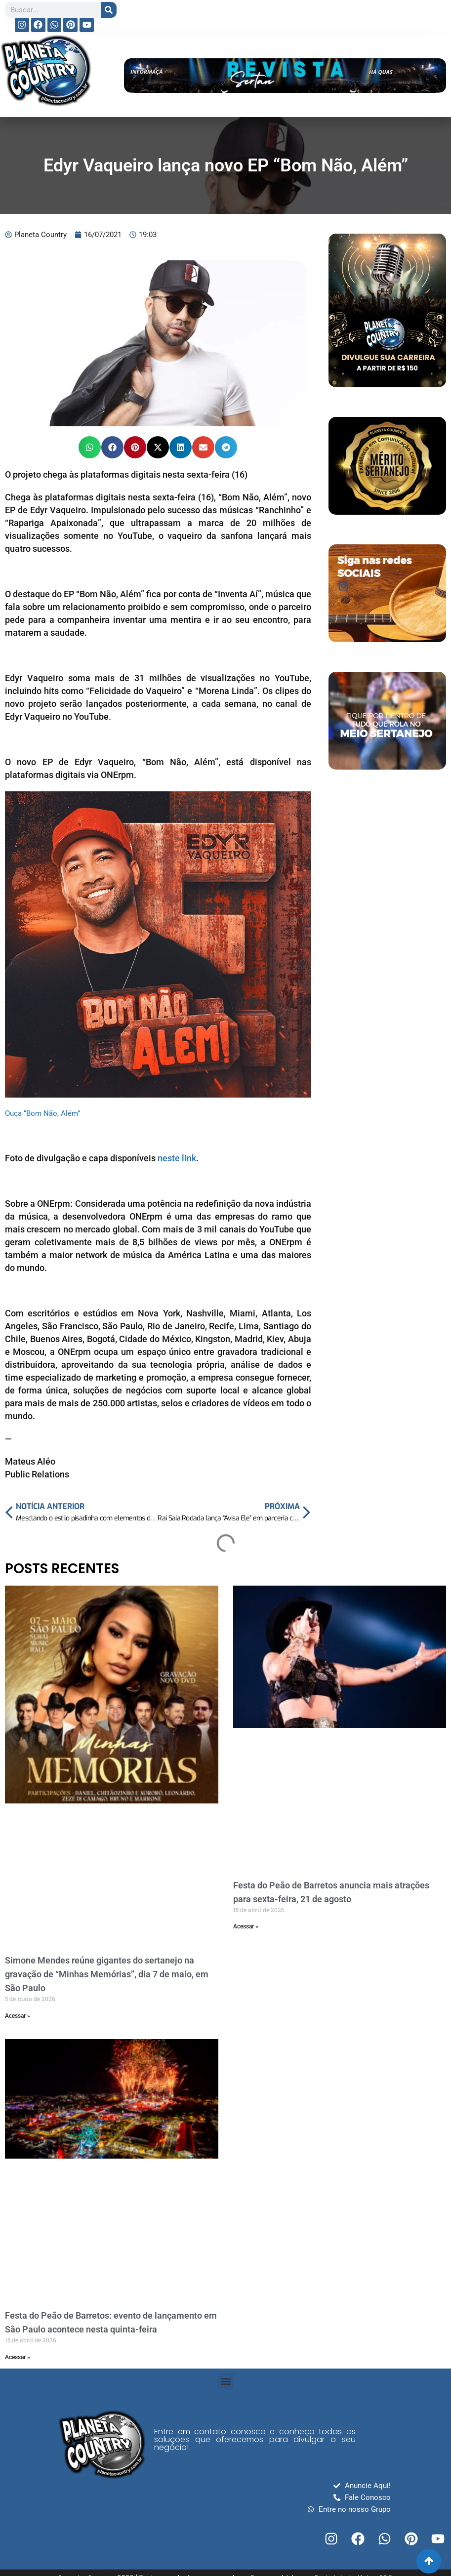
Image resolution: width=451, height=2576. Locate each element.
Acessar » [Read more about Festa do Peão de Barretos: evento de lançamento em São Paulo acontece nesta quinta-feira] (17, 2357)
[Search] (109, 10)
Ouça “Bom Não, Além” (42, 1113)
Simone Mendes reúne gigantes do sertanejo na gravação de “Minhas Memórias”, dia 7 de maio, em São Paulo (106, 1974)
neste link (177, 1158)
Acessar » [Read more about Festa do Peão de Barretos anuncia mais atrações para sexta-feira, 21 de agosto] (245, 1926)
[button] (90, 447)
